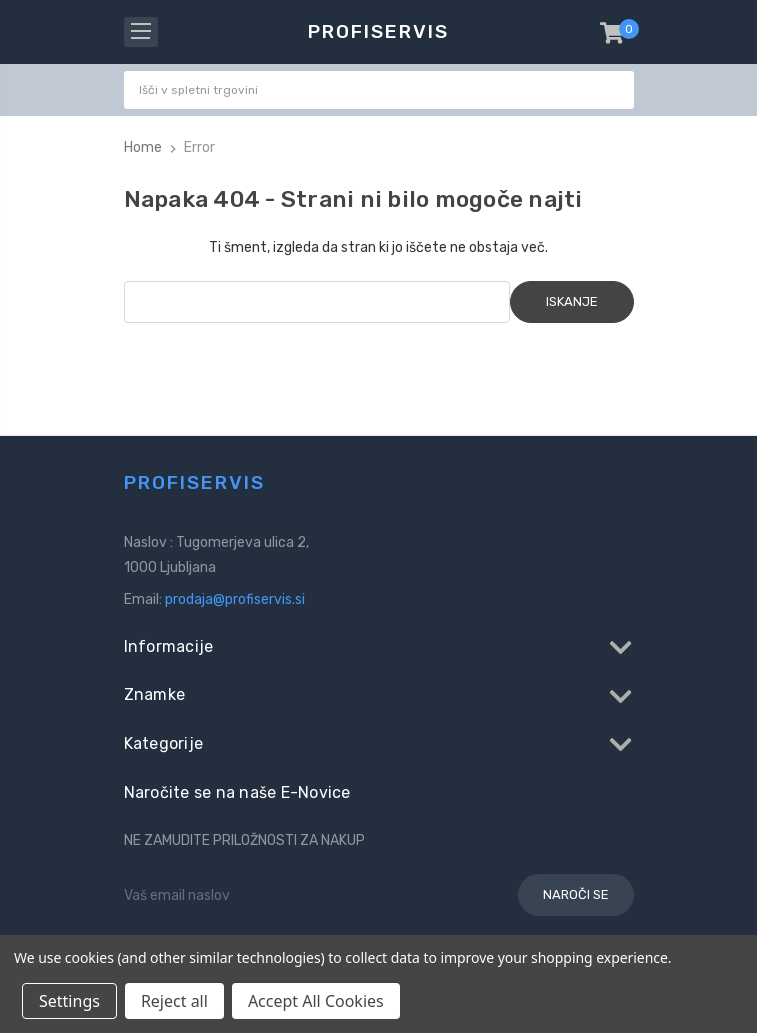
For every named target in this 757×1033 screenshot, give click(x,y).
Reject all (174, 1001)
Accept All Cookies (316, 1001)
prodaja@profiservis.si (235, 599)
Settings (69, 1001)
